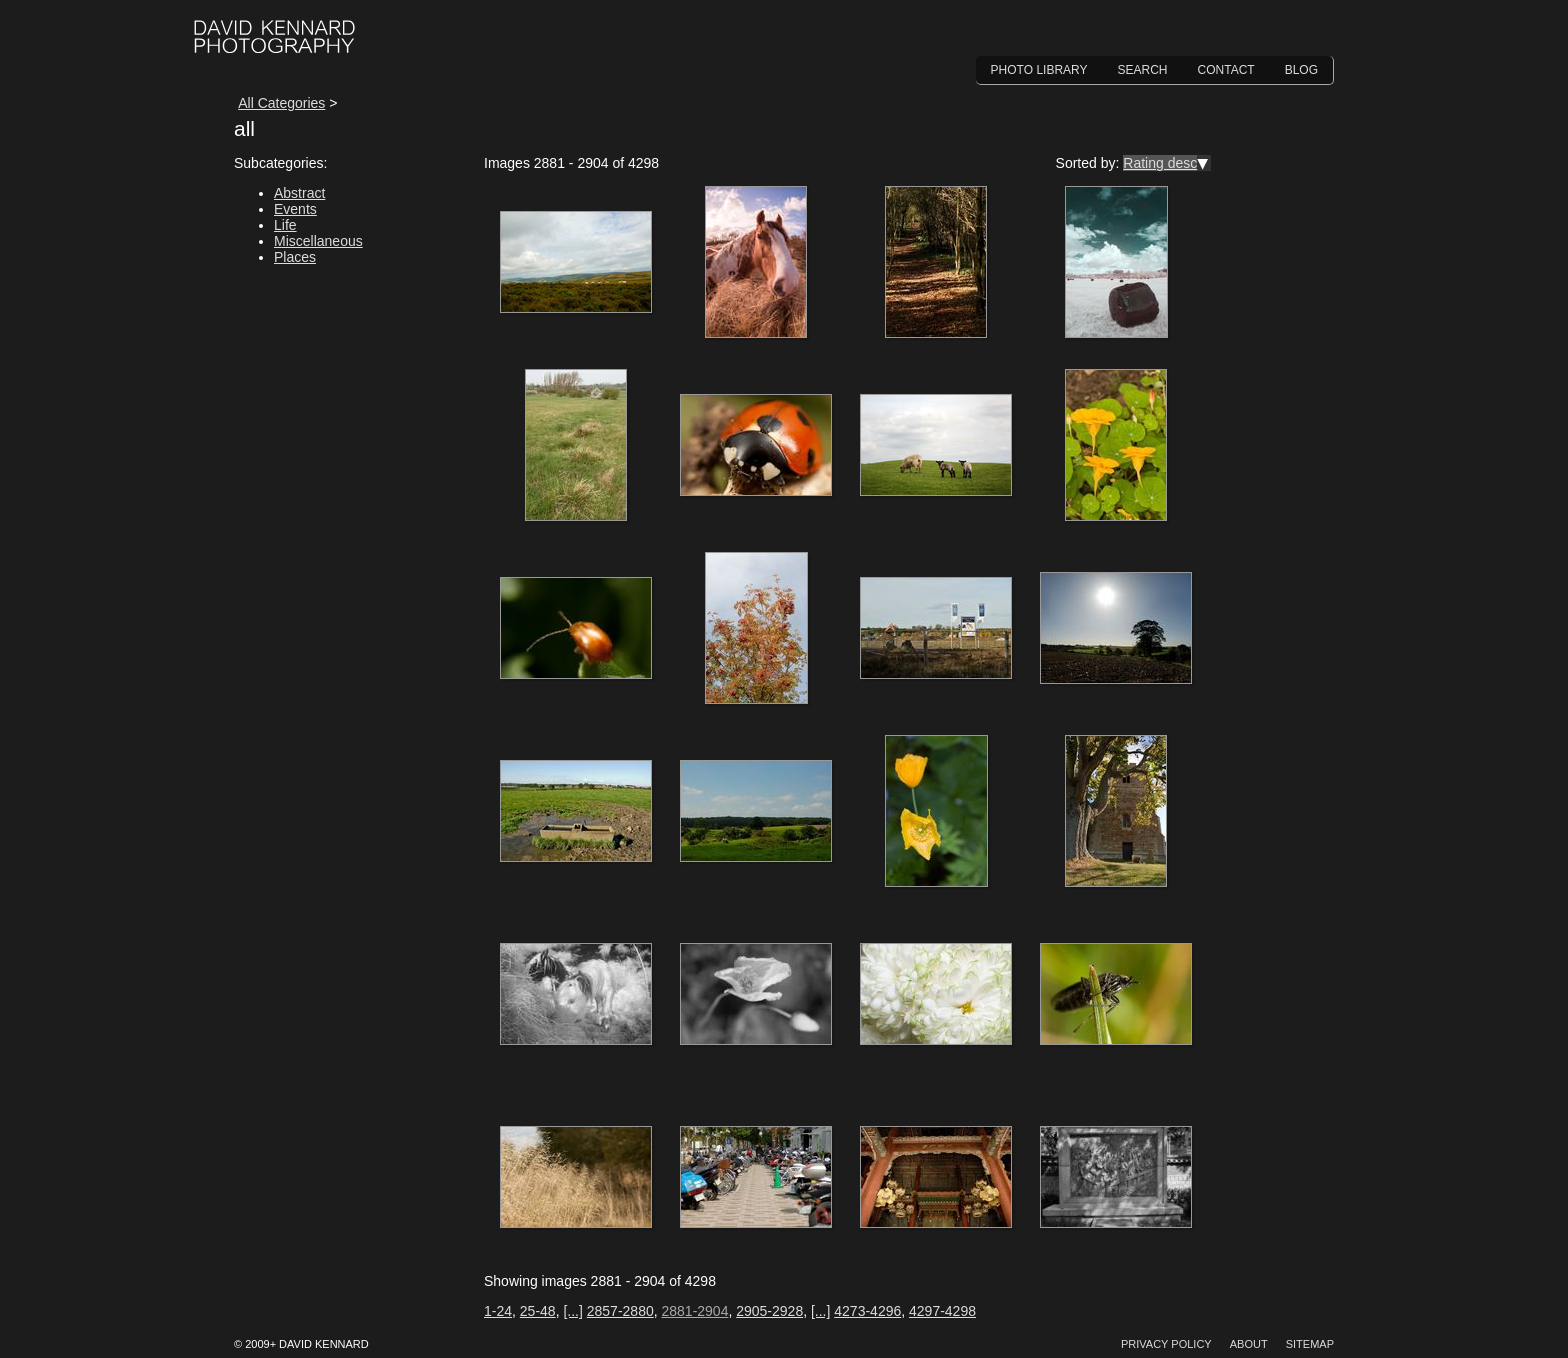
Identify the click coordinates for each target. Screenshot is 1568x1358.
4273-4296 (867, 1311)
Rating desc (1160, 163)
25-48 (538, 1311)
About (1249, 1344)
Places (295, 257)
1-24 (498, 1311)
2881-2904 (694, 1311)
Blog (1301, 70)
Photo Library (1039, 70)
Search (1143, 70)
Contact (1226, 70)
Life (285, 225)
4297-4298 (942, 1311)
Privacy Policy (1166, 1344)
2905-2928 (769, 1311)
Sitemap (1310, 1344)
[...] (572, 1311)
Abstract (299, 193)
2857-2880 (620, 1311)
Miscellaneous (318, 241)
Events (295, 209)
